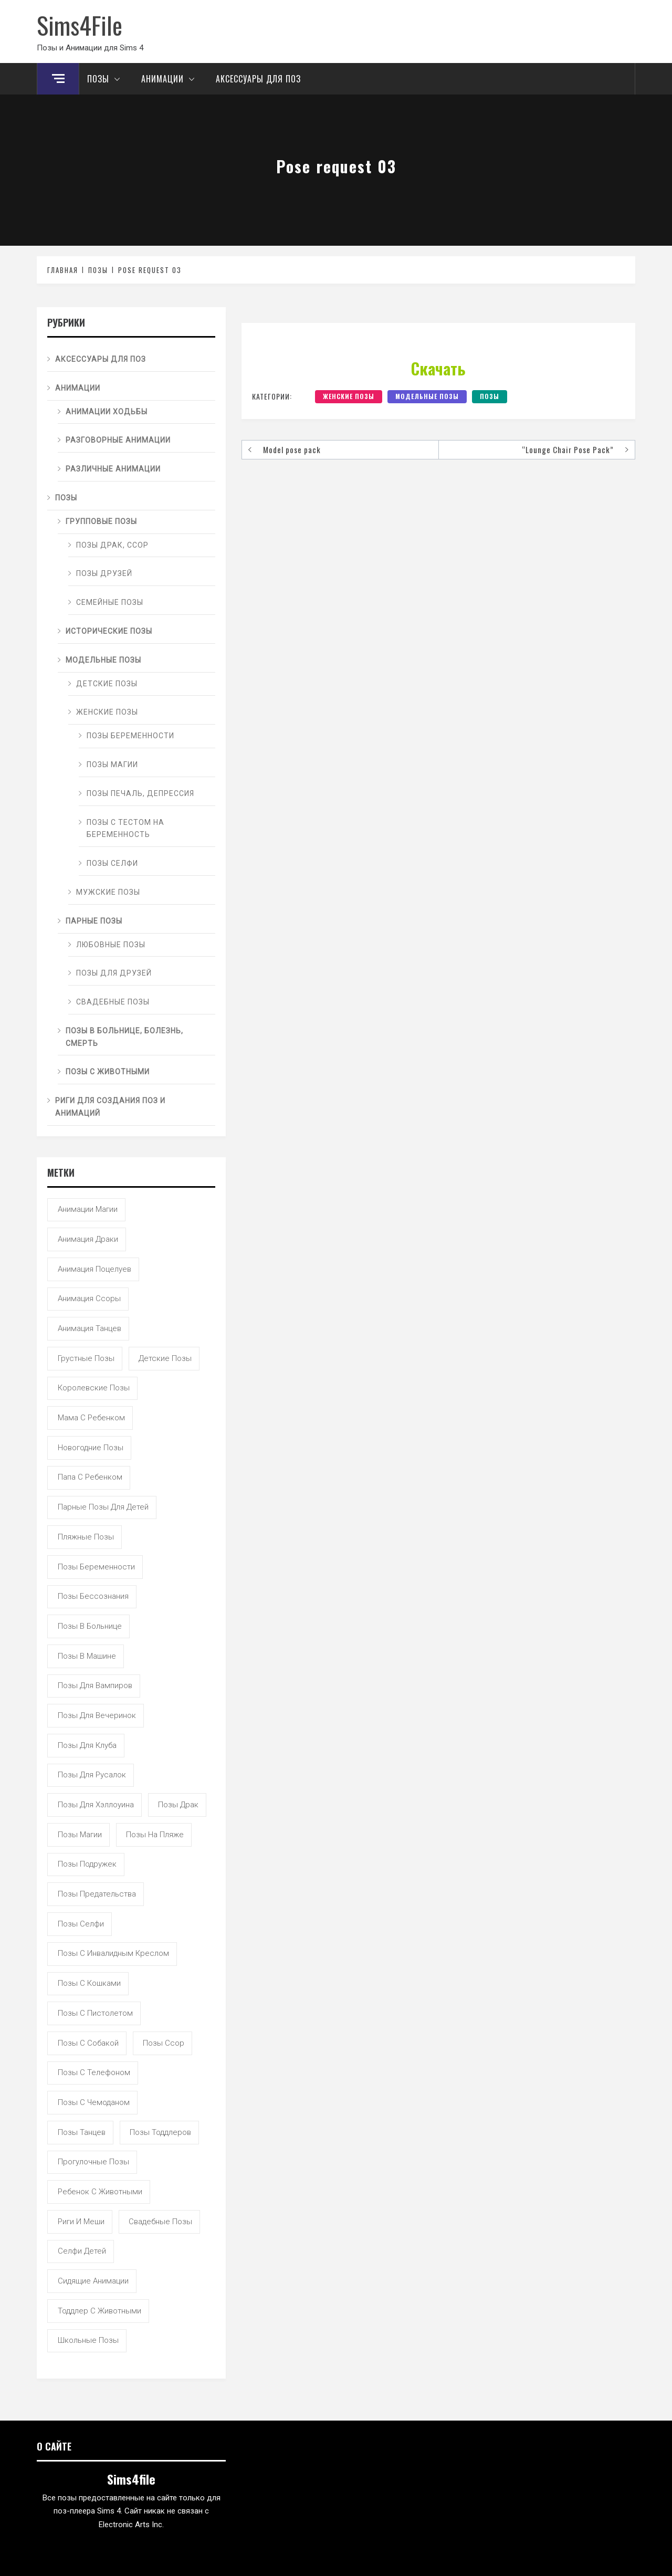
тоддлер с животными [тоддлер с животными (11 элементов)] (99, 2311)
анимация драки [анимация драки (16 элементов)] (88, 1239)
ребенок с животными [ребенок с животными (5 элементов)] (100, 2191)
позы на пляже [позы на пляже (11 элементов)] (155, 1834)
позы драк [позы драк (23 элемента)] (178, 1804)
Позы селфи (112, 863)
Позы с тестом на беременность (125, 828)
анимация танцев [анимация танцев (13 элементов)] (89, 1328)
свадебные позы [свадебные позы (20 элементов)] (160, 2221)
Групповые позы (101, 521)
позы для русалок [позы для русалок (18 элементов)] (92, 1774)
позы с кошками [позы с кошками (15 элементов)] (89, 1983)
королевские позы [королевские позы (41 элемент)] (94, 1387)
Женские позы (348, 396)
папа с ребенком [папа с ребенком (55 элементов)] (90, 1477)
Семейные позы (109, 602)
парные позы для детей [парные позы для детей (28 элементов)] (103, 1507)
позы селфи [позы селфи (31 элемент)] (81, 1924)
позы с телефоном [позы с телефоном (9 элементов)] (94, 2072)
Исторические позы (109, 631)
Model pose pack (292, 449)
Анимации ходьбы (107, 411)
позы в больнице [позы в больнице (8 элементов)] (90, 1626)
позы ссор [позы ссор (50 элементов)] (163, 2043)
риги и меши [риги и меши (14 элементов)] (81, 2221)
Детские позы (107, 683)
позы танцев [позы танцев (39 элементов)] (82, 2132)
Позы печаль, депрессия (140, 793)
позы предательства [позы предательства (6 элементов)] (97, 1894)
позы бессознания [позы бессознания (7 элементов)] (93, 1596)
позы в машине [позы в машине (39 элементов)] (87, 1656)
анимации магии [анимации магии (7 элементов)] (88, 1209)
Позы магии (112, 764)
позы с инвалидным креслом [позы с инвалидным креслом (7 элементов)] (113, 1953)
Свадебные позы (113, 1002)
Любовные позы (110, 944)
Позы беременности (130, 735)
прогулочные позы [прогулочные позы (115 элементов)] (93, 2161)
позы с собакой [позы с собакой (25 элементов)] (88, 2043)
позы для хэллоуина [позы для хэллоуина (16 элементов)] (96, 1804)
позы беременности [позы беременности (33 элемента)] (96, 1567)
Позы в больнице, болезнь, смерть (124, 1037)
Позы (106, 78)
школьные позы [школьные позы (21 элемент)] (88, 2340)
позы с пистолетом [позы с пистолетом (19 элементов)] (95, 2013)
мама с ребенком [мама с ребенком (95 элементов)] (91, 1417)
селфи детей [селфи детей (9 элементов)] (82, 2251)
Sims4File (79, 25)
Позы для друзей (114, 973)
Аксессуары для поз (258, 78)
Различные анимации (113, 469)
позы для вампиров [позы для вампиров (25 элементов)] (95, 1685)
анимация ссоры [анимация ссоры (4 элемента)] (89, 1298)
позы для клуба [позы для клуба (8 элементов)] (87, 1745)
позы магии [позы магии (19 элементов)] (80, 1834)
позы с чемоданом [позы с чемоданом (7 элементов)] (94, 2102)
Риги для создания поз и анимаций (110, 1106)
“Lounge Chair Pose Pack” (568, 449)
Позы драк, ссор (112, 545)
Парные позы (94, 921)
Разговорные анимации (118, 440)
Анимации (170, 78)
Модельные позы (427, 396)
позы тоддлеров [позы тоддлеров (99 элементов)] (160, 2132)
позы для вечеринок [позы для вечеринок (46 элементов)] (97, 1715)
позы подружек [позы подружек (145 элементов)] (87, 1864)
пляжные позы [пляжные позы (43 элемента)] (86, 1537)
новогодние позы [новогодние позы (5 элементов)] (90, 1447)
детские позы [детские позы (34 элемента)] (165, 1358)
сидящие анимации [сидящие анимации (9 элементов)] (93, 2281)
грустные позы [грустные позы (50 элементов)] (86, 1358)
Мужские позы (108, 892)
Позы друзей (104, 573)
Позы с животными (108, 1071)
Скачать (438, 368)
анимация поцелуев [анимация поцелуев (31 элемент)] (94, 1269)
